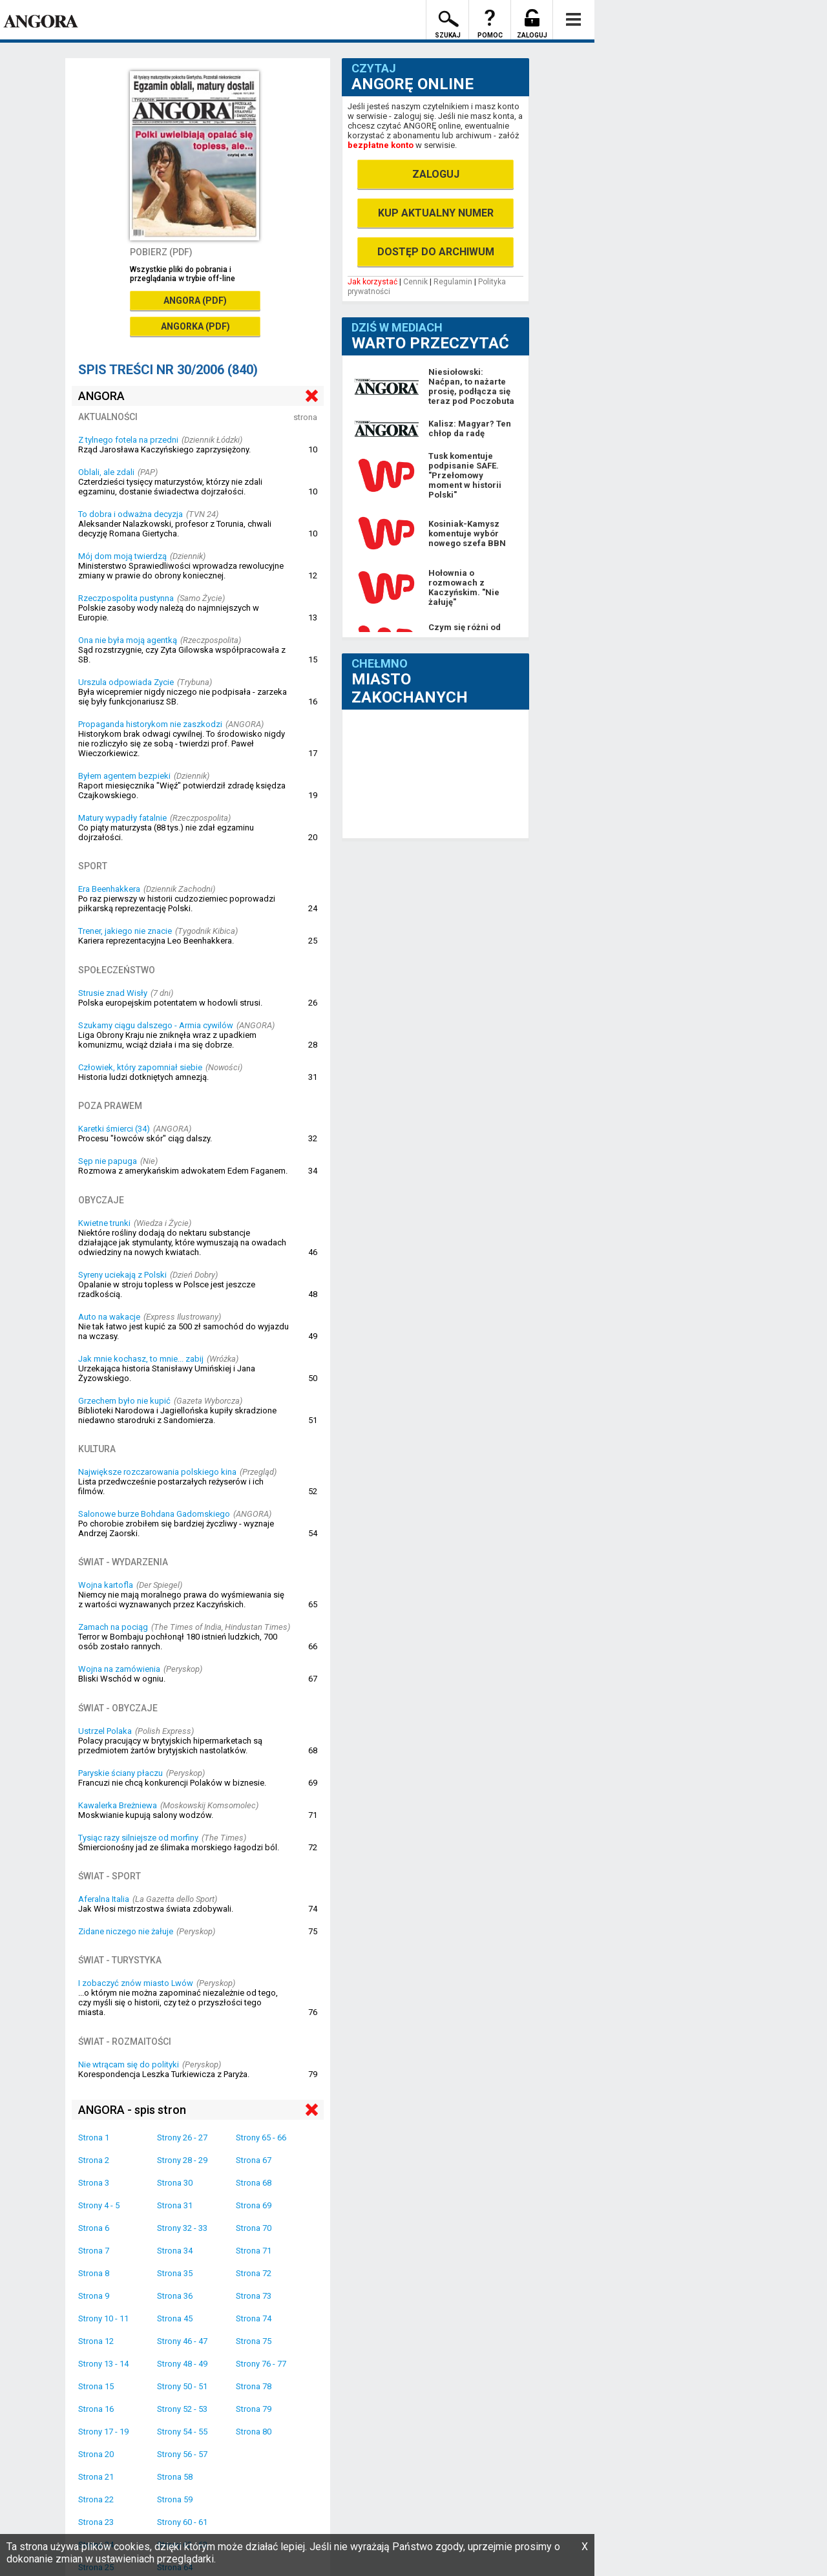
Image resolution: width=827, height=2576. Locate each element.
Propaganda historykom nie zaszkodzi (150, 724)
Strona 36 (175, 2296)
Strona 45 (175, 2318)
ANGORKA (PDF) (195, 326)
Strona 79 (253, 2409)
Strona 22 (96, 2499)
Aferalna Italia (103, 1899)
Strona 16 (96, 2409)
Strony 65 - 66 (261, 2137)
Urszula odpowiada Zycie (126, 682)
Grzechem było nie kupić (124, 1401)
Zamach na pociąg (113, 1627)
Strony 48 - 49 (182, 2364)
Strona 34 (175, 2250)
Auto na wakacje (109, 1317)
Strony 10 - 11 (103, 2318)
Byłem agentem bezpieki (124, 776)
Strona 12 (96, 2341)
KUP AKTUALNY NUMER (436, 213)
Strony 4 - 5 (99, 2205)
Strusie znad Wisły (112, 993)
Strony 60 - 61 (182, 2522)
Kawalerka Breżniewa (117, 1805)
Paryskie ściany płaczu (120, 1773)
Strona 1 (93, 2137)
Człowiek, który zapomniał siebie (140, 1067)
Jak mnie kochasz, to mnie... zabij (141, 1359)
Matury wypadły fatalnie (122, 818)
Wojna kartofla (105, 1585)
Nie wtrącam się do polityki (128, 2064)
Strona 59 (175, 2499)
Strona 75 (253, 2341)
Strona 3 (93, 2183)
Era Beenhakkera (109, 889)
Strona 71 (253, 2250)
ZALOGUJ (435, 174)
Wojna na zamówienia (119, 1669)
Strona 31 (175, 2205)
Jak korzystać (372, 281)
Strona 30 (175, 2183)
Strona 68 (253, 2183)
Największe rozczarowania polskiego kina (157, 1472)
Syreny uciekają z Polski (122, 1275)
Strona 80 (253, 2431)
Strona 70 (253, 2228)
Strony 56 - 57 (182, 2454)
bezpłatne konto (381, 145)
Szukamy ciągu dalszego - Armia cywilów (155, 1025)
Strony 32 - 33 (182, 2228)
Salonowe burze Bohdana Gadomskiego (154, 1514)
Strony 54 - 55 (182, 2431)
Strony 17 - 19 (103, 2431)
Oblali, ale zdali (106, 472)
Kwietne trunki (104, 1223)
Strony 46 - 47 (182, 2341)
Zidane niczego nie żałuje (125, 1931)
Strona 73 (253, 2296)
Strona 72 (253, 2273)
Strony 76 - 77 (261, 2364)
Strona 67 (253, 2160)
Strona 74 (253, 2318)
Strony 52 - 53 (182, 2409)
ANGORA (101, 396)
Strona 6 (93, 2228)
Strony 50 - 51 (182, 2386)
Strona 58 (175, 2477)
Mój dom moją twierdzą (122, 556)
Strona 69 (253, 2205)
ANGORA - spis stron (132, 2110)
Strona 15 (96, 2386)
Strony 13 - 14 (103, 2364)
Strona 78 (253, 2386)
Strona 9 (93, 2296)
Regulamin (453, 281)
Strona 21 (96, 2477)
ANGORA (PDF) (195, 300)
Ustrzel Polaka (105, 1731)
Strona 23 (96, 2522)
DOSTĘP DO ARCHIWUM (435, 252)
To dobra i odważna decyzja (130, 514)
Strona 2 (93, 2160)
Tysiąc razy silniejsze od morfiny (138, 1837)
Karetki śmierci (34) (114, 1129)
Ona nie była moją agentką (127, 640)
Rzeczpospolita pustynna (126, 598)
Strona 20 (96, 2454)
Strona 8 (93, 2273)
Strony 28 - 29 (182, 2160)
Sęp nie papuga (107, 1161)
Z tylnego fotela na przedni (128, 440)
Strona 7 (93, 2250)
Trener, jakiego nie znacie (125, 931)
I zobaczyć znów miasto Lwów (135, 1983)
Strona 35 (175, 2273)
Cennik (415, 281)
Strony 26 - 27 (182, 2137)
